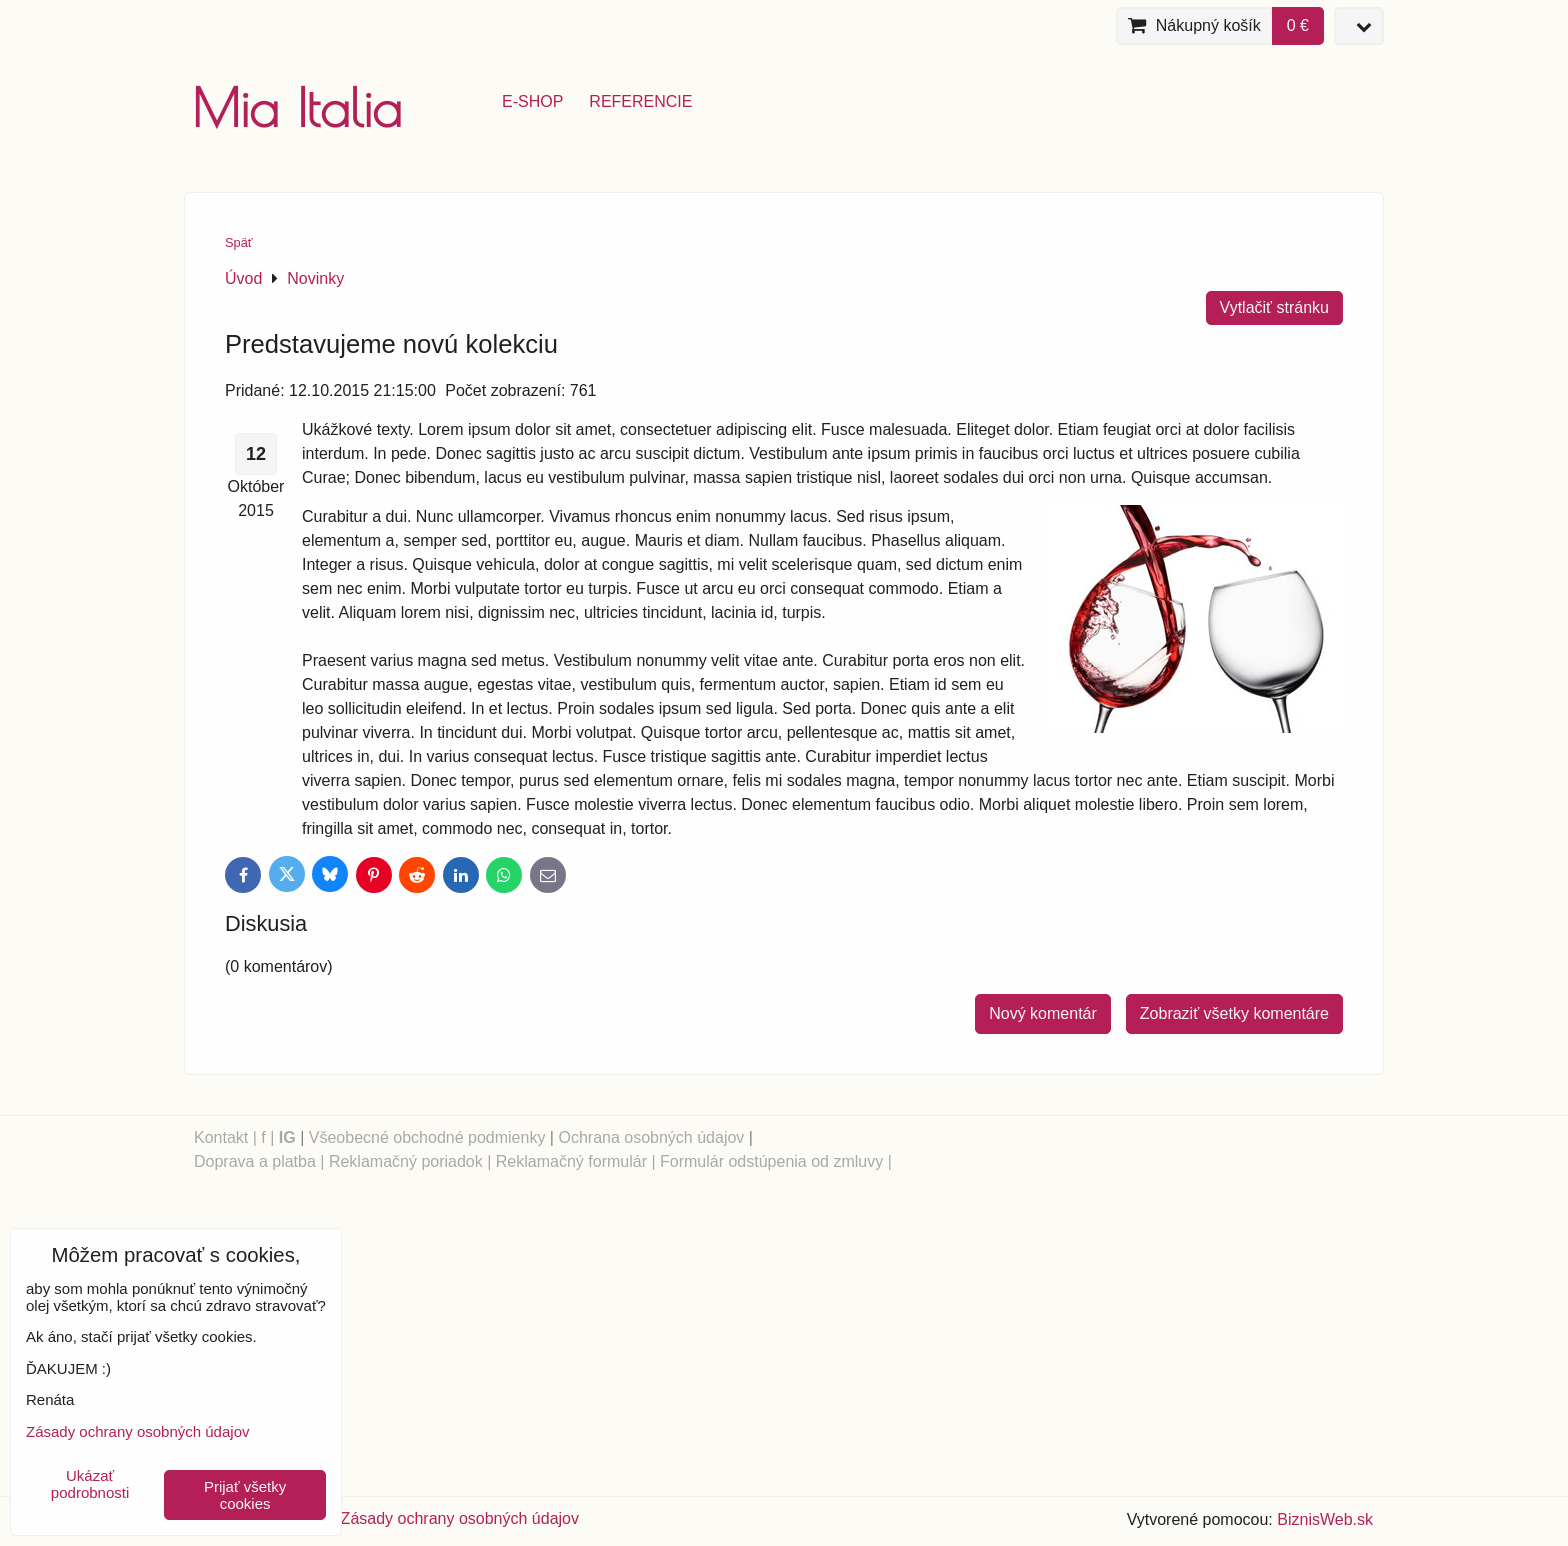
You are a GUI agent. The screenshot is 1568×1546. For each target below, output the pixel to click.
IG (287, 1137)
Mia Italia (297, 107)
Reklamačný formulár (571, 1161)
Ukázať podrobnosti (90, 1484)
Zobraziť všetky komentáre (1234, 1013)
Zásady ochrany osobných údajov (460, 1518)
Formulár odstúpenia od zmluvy (771, 1161)
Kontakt (221, 1137)
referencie (640, 101)
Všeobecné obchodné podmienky (427, 1137)
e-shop (532, 101)
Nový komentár (1043, 1013)
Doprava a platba (255, 1161)
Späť (239, 242)
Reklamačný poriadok (406, 1161)
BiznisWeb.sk (1325, 1519)
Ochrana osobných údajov (651, 1137)
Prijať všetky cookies (245, 1495)
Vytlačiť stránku (1274, 307)
